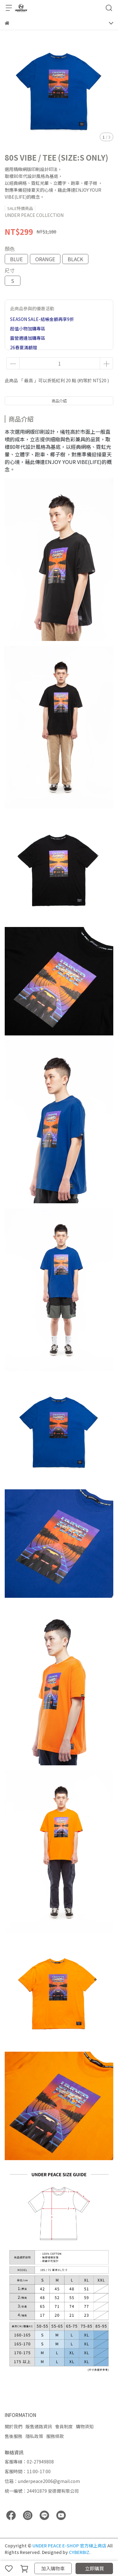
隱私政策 (34, 2436)
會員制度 (64, 2426)
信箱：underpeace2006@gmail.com (42, 2481)
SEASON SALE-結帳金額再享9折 (42, 319)
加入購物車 (53, 2568)
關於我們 (13, 2426)
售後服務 (13, 2436)
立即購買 (94, 2568)
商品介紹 (59, 400)
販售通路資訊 (38, 2426)
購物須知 (84, 2426)
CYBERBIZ (79, 2552)
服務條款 (55, 2436)
